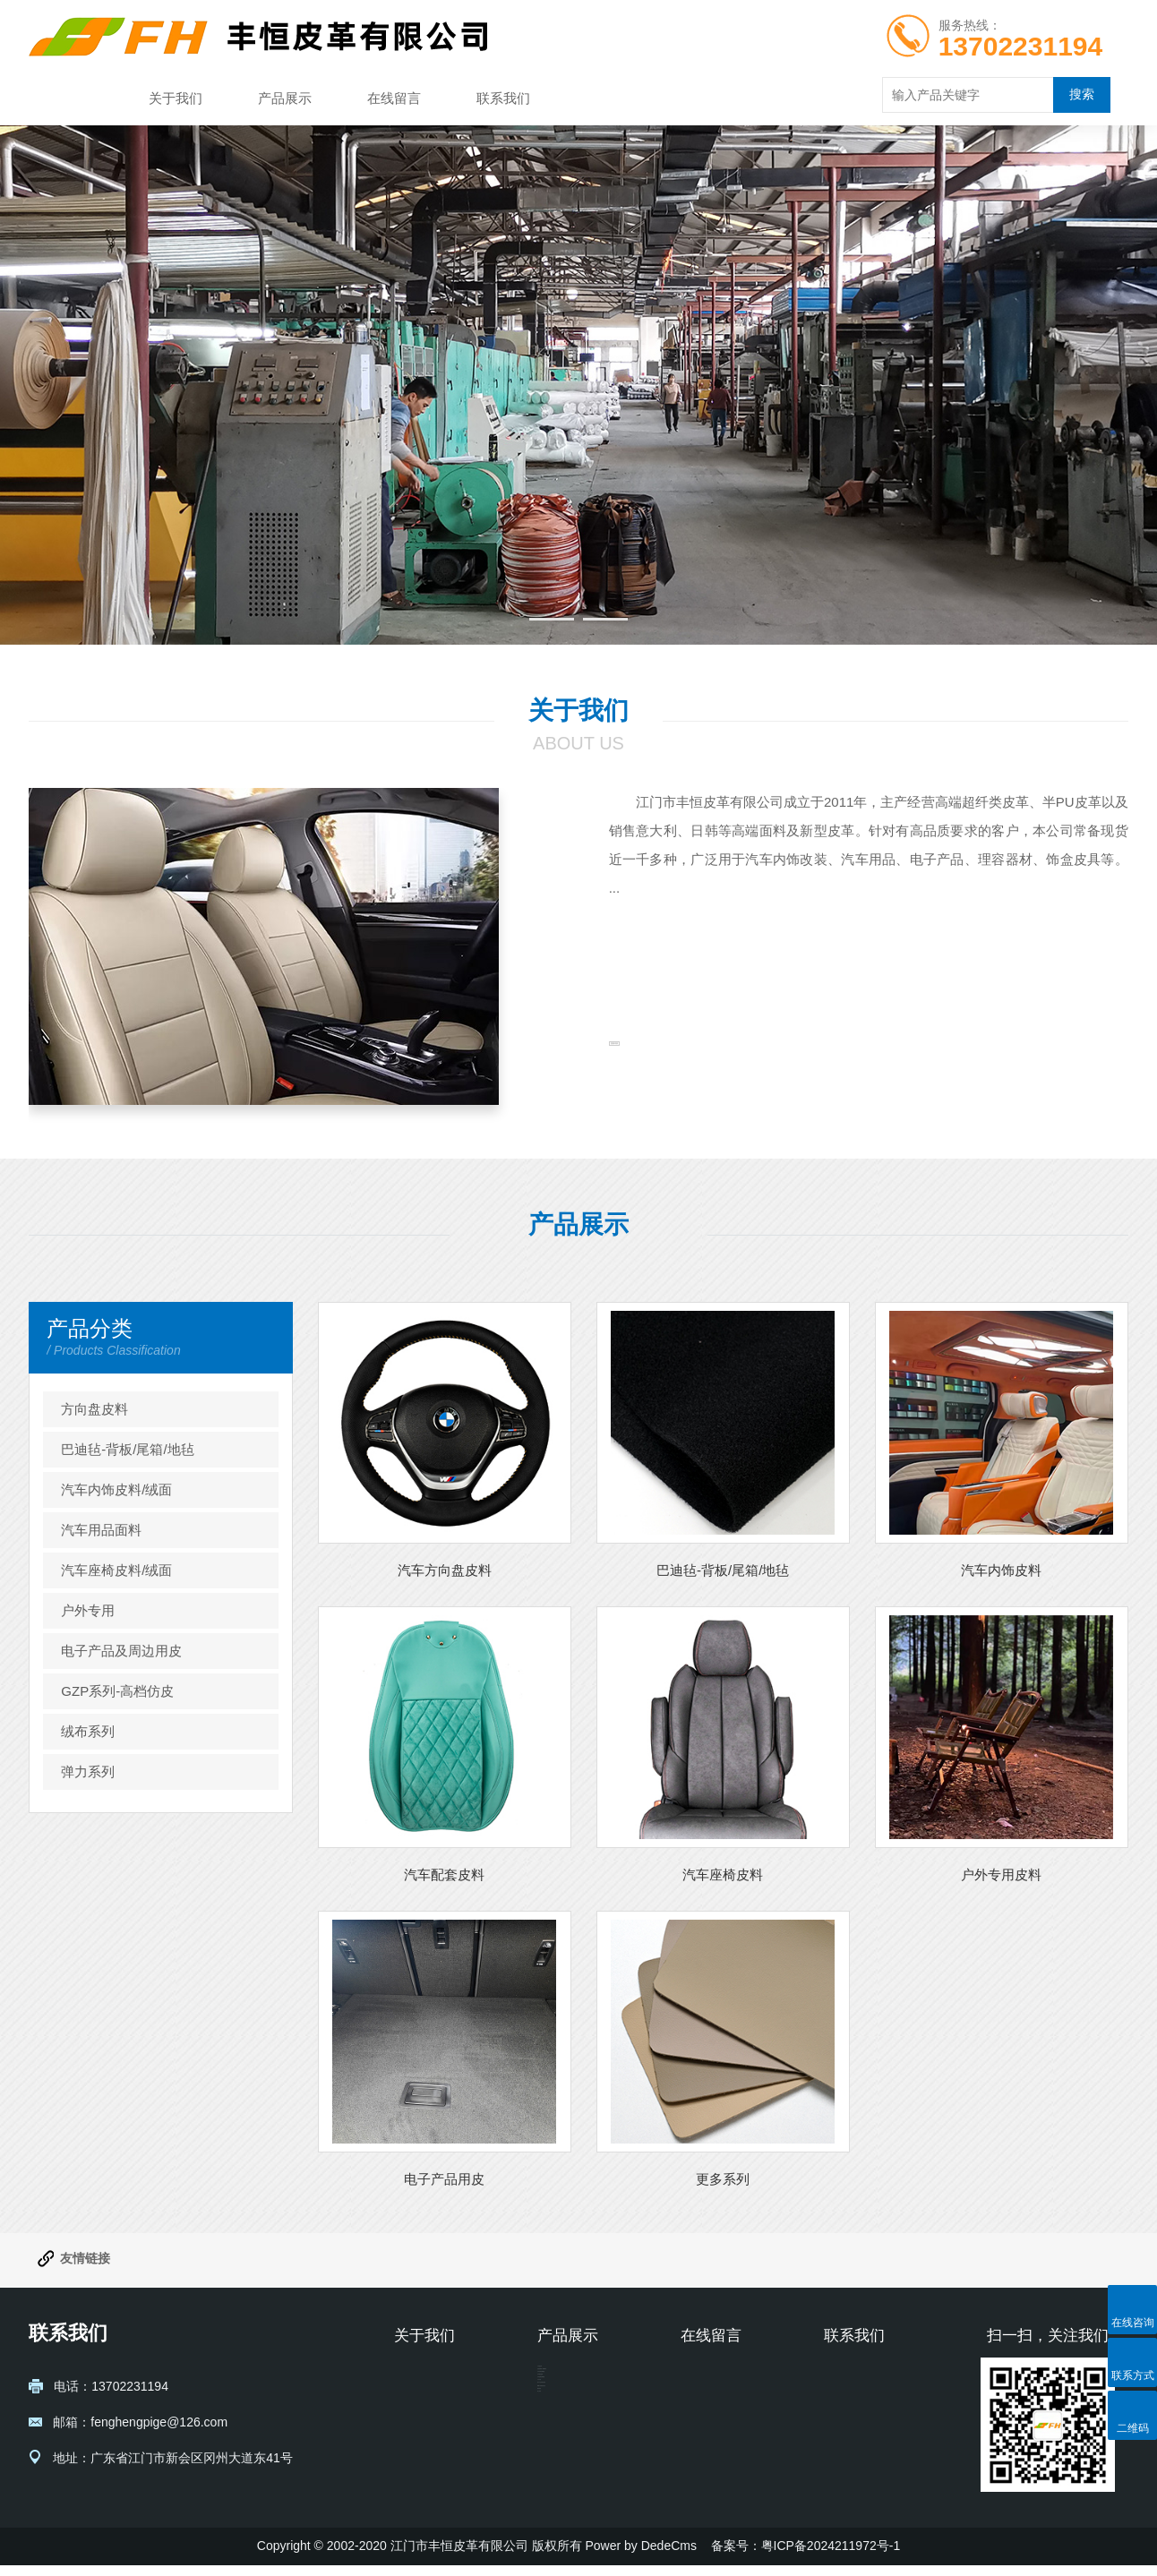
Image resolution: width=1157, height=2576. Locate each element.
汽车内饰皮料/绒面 (116, 1489)
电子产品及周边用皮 (121, 1650)
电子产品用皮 (444, 2179)
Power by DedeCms (641, 2556)
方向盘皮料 (94, 1408)
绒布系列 (88, 1731)
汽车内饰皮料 (1001, 1570)
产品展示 (285, 98)
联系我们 (503, 98)
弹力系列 (88, 1771)
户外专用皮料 (1001, 1874)
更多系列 (723, 2179)
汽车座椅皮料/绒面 (116, 1570)
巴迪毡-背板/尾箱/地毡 (127, 1449)
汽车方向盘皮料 (445, 1570)
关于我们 (175, 98)
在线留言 (394, 98)
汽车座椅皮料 (722, 1874)
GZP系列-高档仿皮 (117, 1691)
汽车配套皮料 (444, 1874)
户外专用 (88, 1610)
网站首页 (66, 98)
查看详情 (663, 1086)
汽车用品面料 (101, 1529)
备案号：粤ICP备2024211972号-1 (806, 2556)
